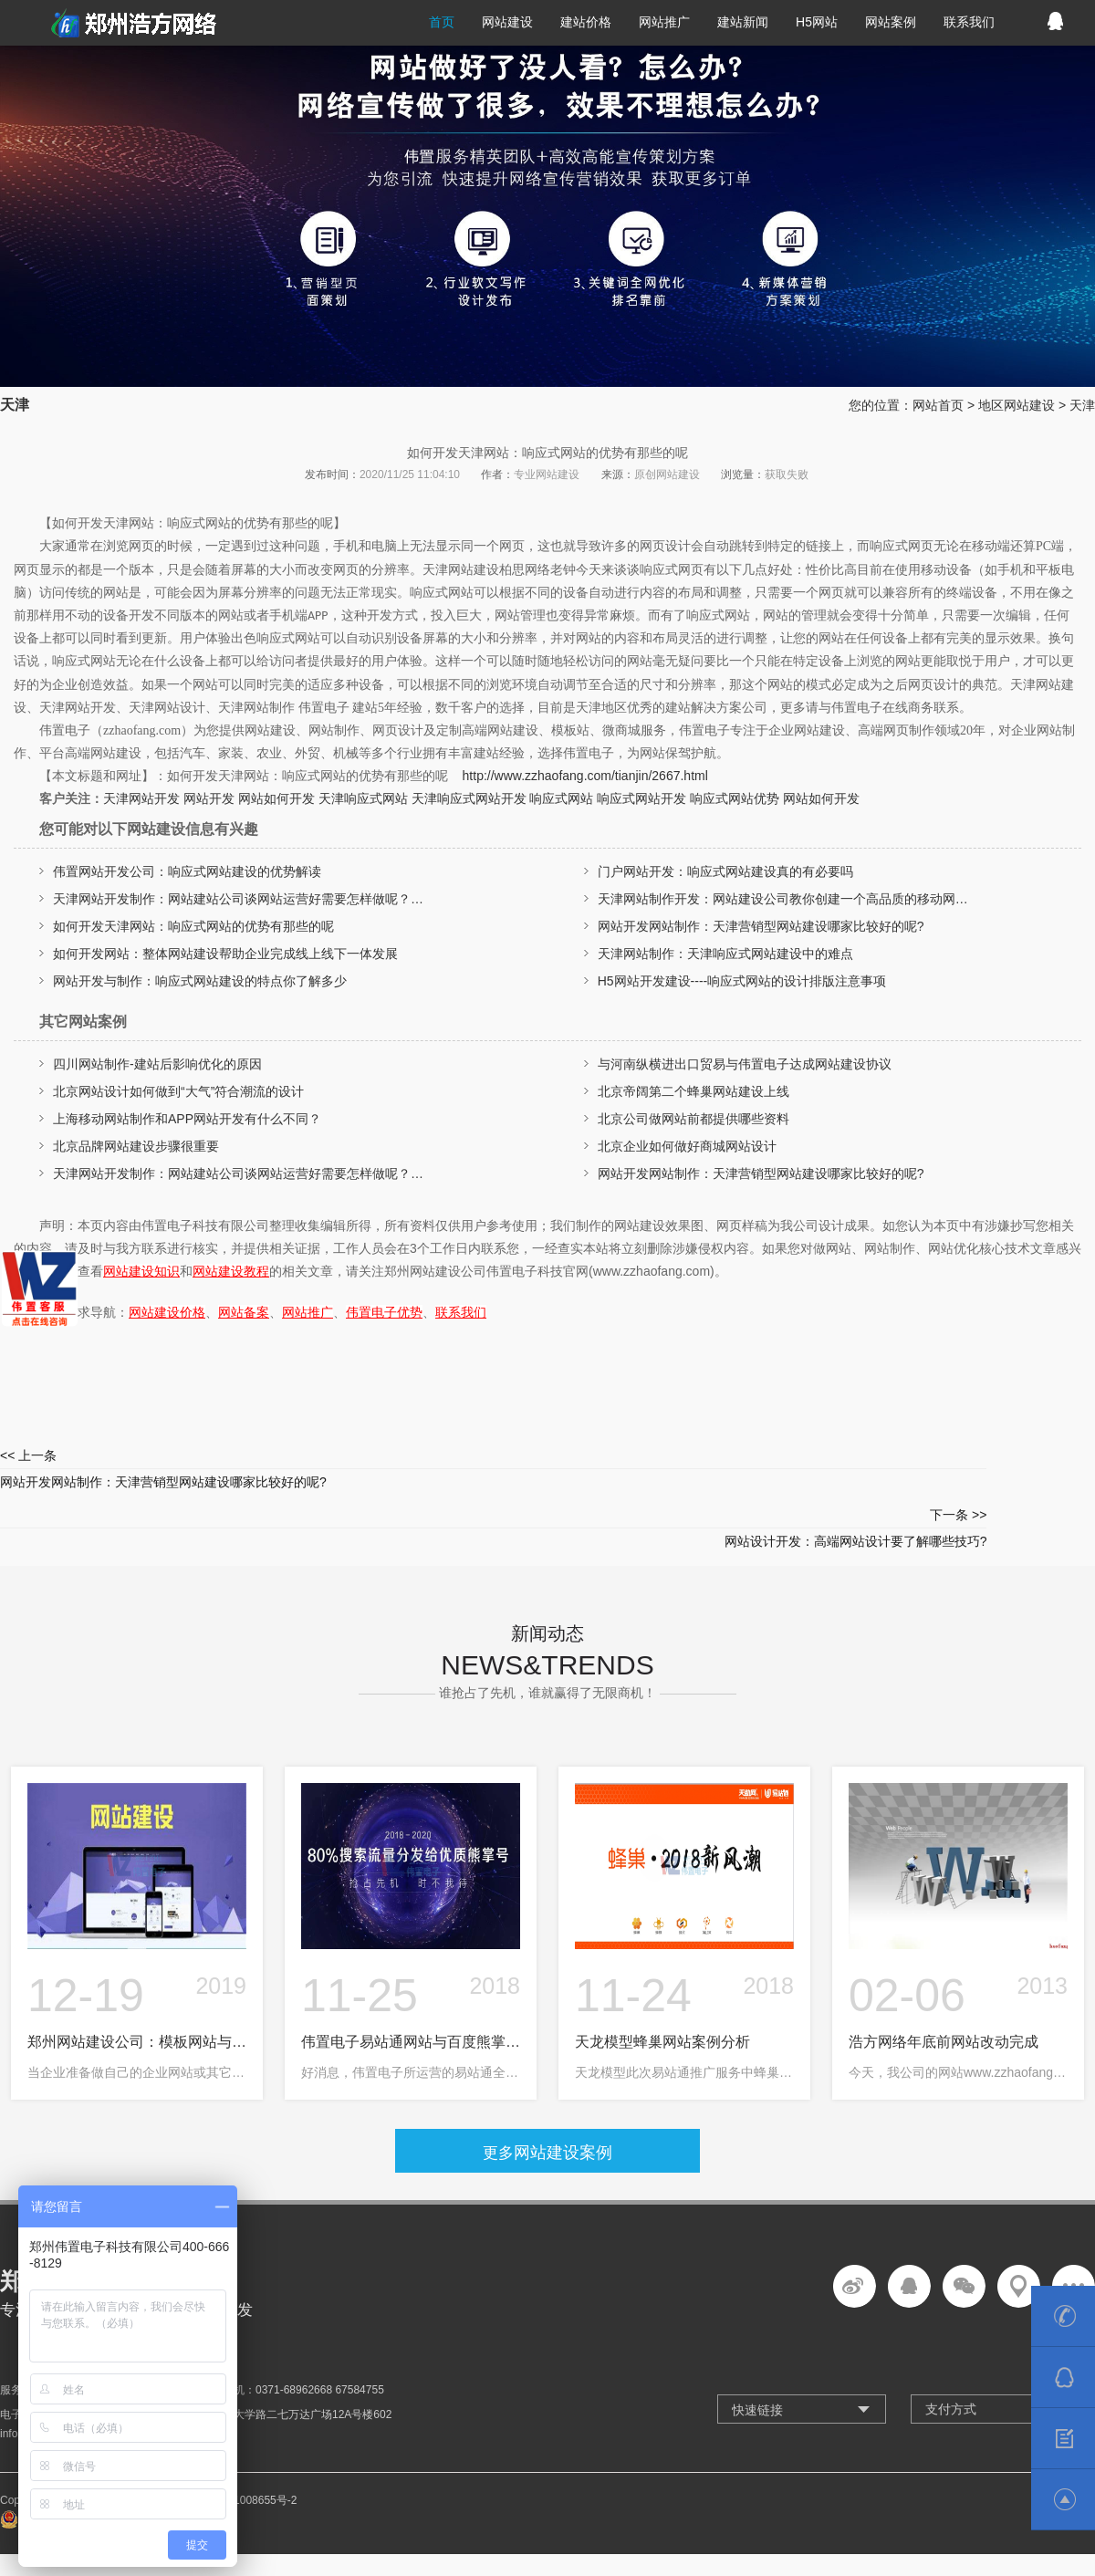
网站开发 (209, 798)
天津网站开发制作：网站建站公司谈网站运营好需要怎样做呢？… (238, 899)
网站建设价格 (167, 1312)
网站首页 (938, 405)
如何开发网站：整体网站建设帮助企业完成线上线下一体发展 (225, 953)
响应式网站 (561, 798)
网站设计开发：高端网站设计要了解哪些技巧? (821, 1466)
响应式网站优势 (734, 798)
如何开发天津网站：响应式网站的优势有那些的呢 (193, 926)
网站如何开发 (276, 798)
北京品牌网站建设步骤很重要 (136, 1146)
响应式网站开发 (641, 798)
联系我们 (460, 1312)
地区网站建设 (1016, 405)
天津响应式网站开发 (469, 798)
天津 (1082, 405)
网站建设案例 (564, 2093)
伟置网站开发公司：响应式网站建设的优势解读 (187, 871)
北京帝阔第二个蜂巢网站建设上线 (693, 1091)
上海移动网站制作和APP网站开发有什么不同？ (187, 1118)
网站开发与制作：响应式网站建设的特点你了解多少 (200, 981)
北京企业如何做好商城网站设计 (687, 1146)
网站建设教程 (231, 1271)
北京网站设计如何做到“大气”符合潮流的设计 (178, 1091)
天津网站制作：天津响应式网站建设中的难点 (725, 953)
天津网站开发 (141, 798)
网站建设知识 (141, 1271)
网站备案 (243, 1312)
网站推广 (307, 1312)
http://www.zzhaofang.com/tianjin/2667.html (585, 775)
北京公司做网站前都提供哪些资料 (693, 1118)
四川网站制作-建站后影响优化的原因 (157, 1064)
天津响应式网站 (363, 798)
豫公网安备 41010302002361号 (86, 2465)
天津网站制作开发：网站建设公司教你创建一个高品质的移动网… (783, 899)
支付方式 (950, 2353)
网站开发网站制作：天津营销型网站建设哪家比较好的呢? (761, 926)
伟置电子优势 (384, 1312)
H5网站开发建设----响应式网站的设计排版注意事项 (742, 981)
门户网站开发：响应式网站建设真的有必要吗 (725, 871)
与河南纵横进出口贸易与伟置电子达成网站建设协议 (745, 1064)
